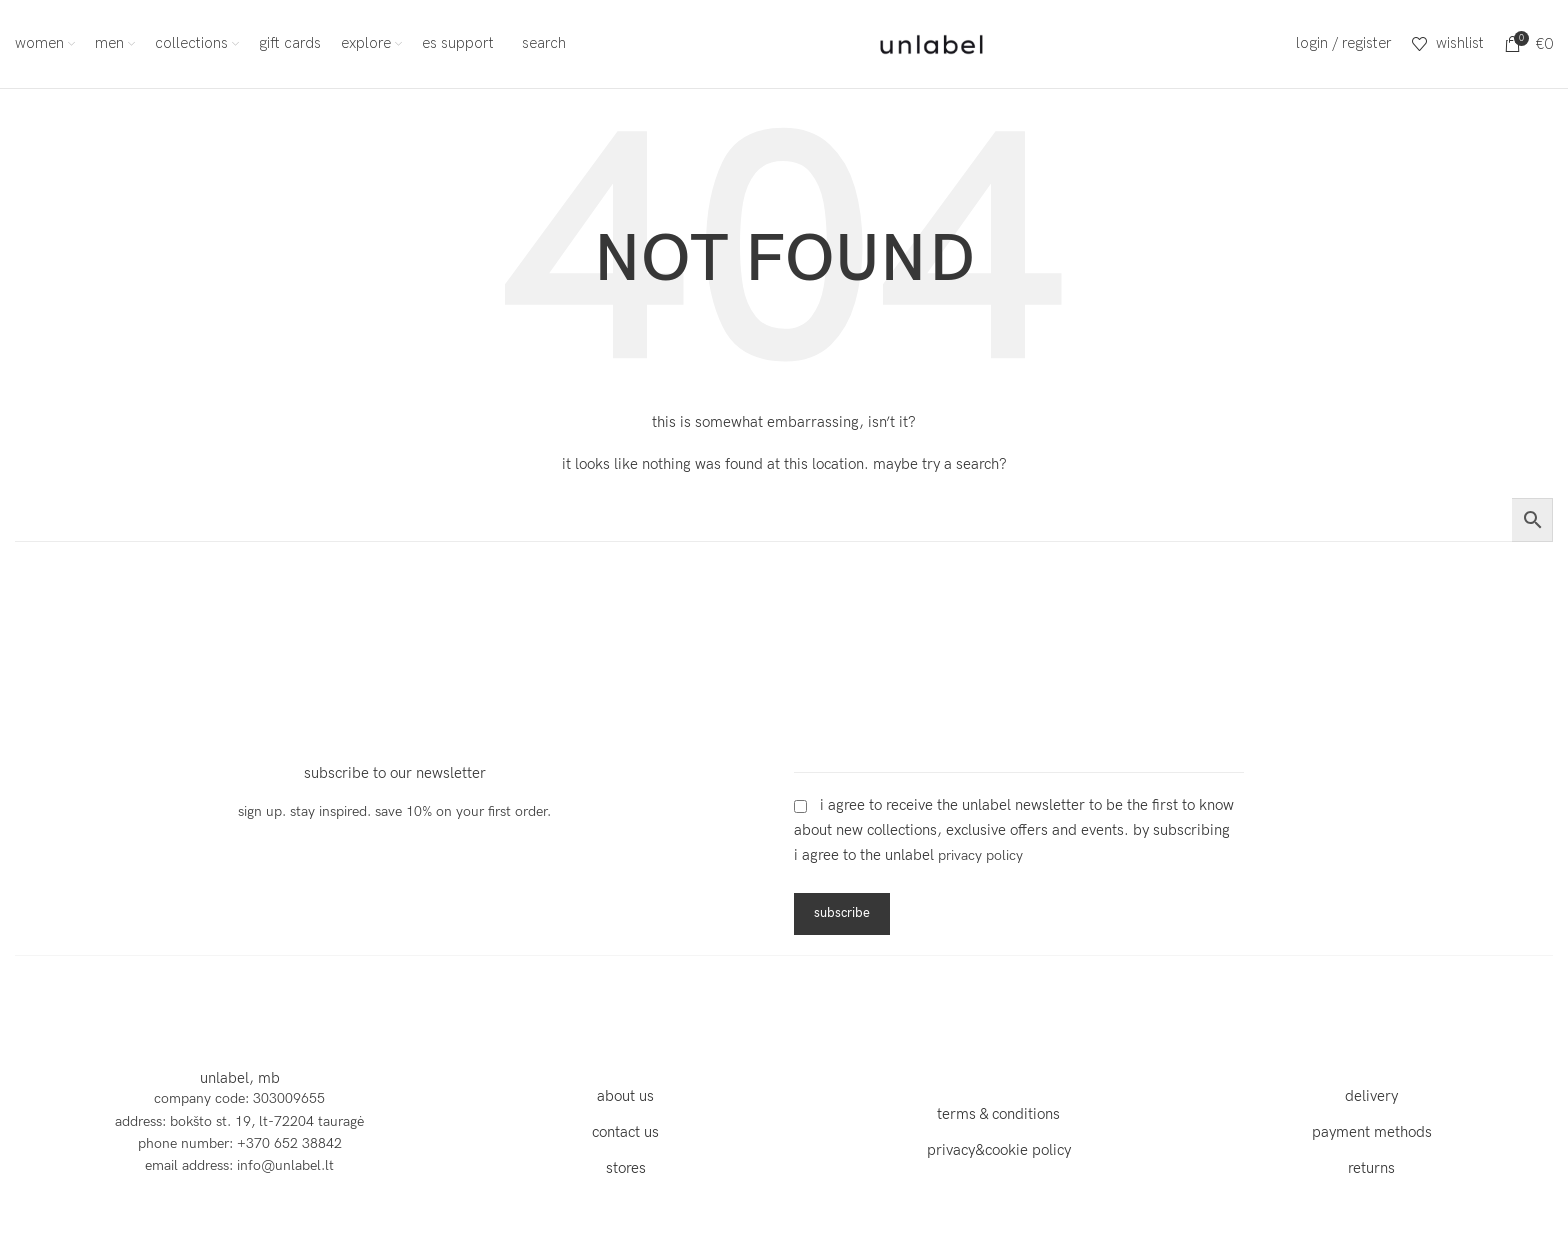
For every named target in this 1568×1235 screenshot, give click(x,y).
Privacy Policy (980, 856)
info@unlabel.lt (285, 1166)
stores (626, 1168)
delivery (1371, 1096)
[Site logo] (931, 42)
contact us (625, 1132)
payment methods (1372, 1132)
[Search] (540, 44)
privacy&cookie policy (999, 1150)
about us (625, 1096)
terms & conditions (998, 1114)
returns (1371, 1168)
